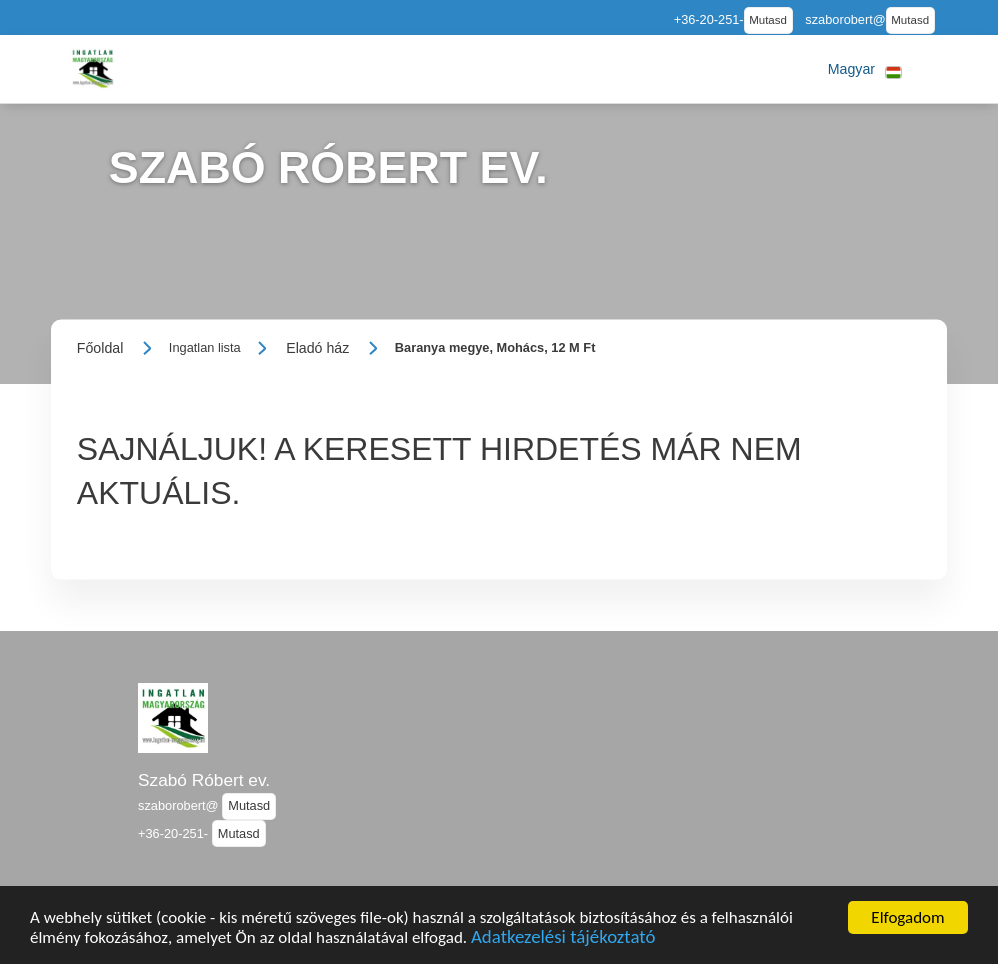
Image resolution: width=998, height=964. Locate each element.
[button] (865, 69)
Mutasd (768, 20)
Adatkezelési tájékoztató (563, 942)
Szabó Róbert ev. (204, 780)
